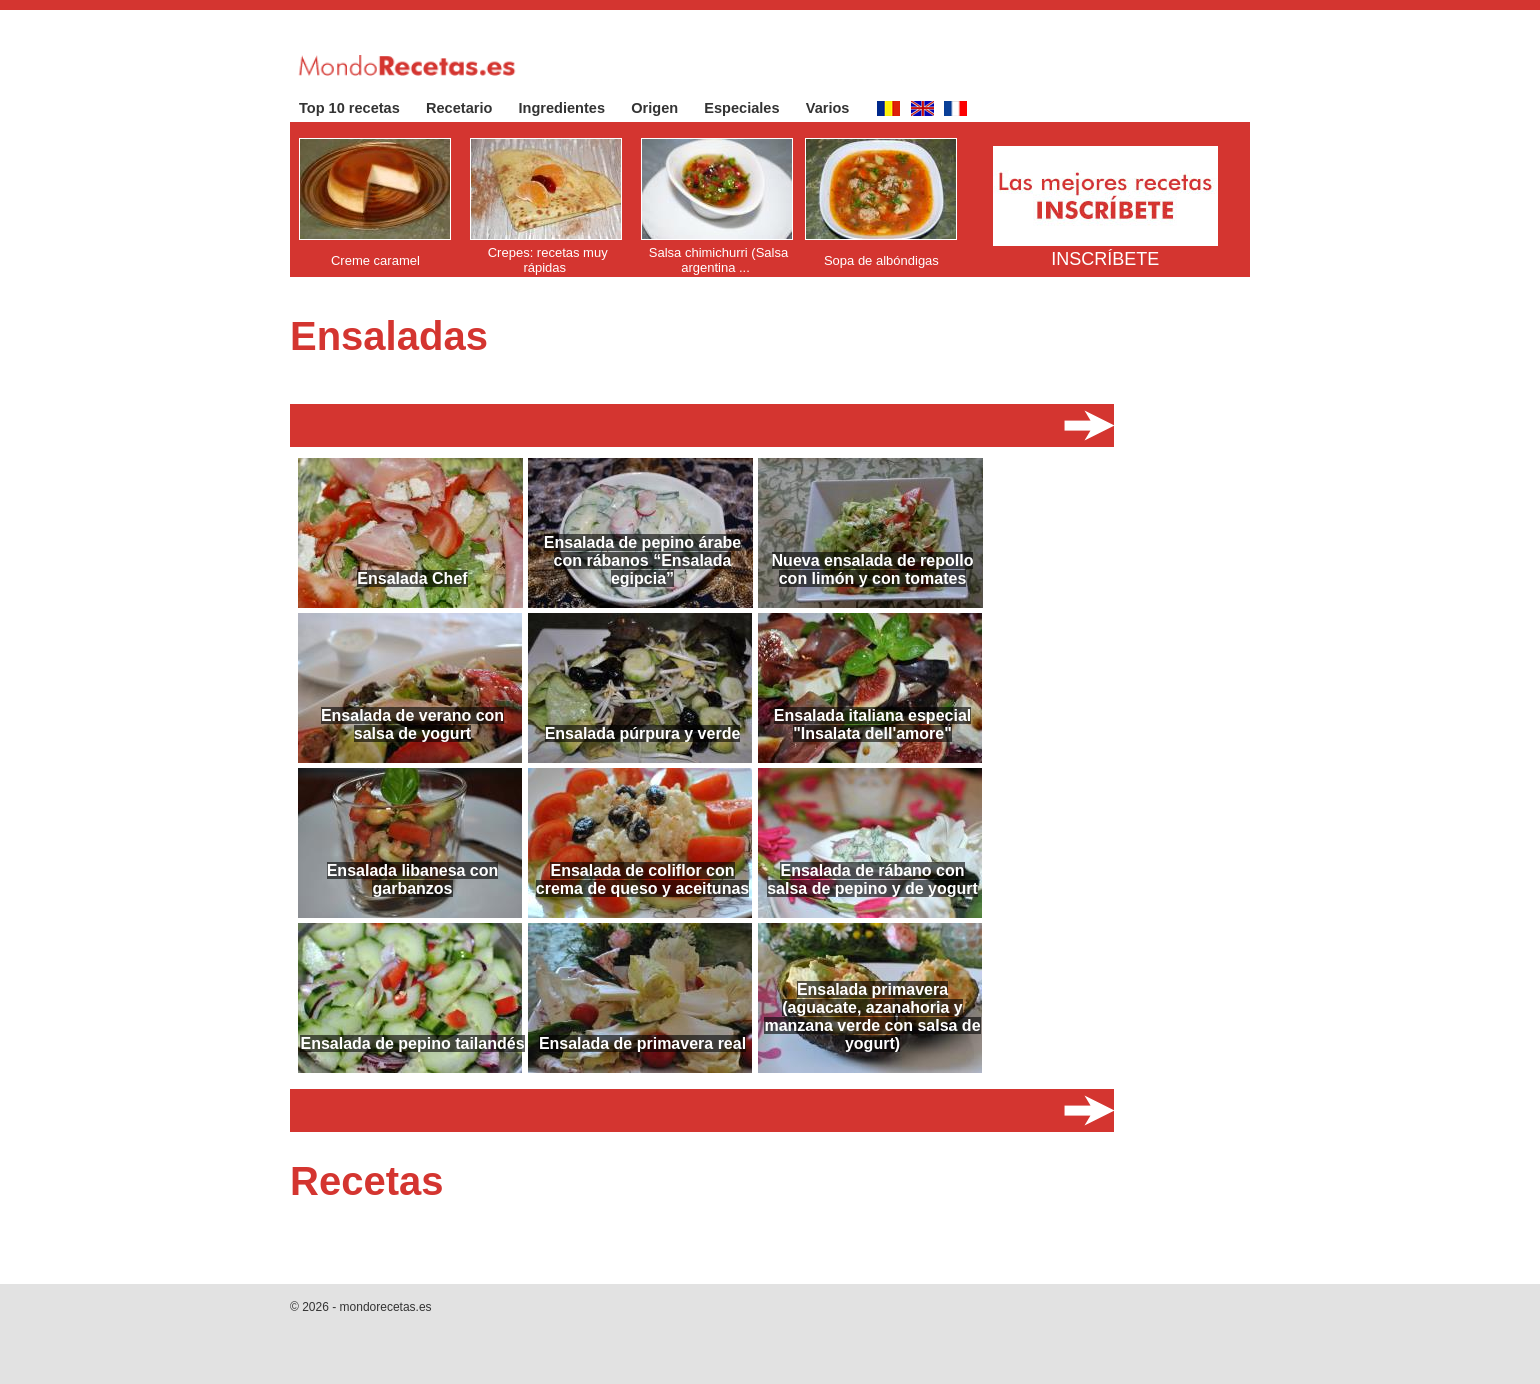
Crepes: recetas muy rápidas (548, 260)
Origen (664, 108)
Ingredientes (572, 108)
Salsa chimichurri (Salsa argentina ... (718, 260)
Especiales (751, 108)
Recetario (469, 108)
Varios (838, 108)
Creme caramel (375, 260)
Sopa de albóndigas (881, 260)
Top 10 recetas (359, 108)
